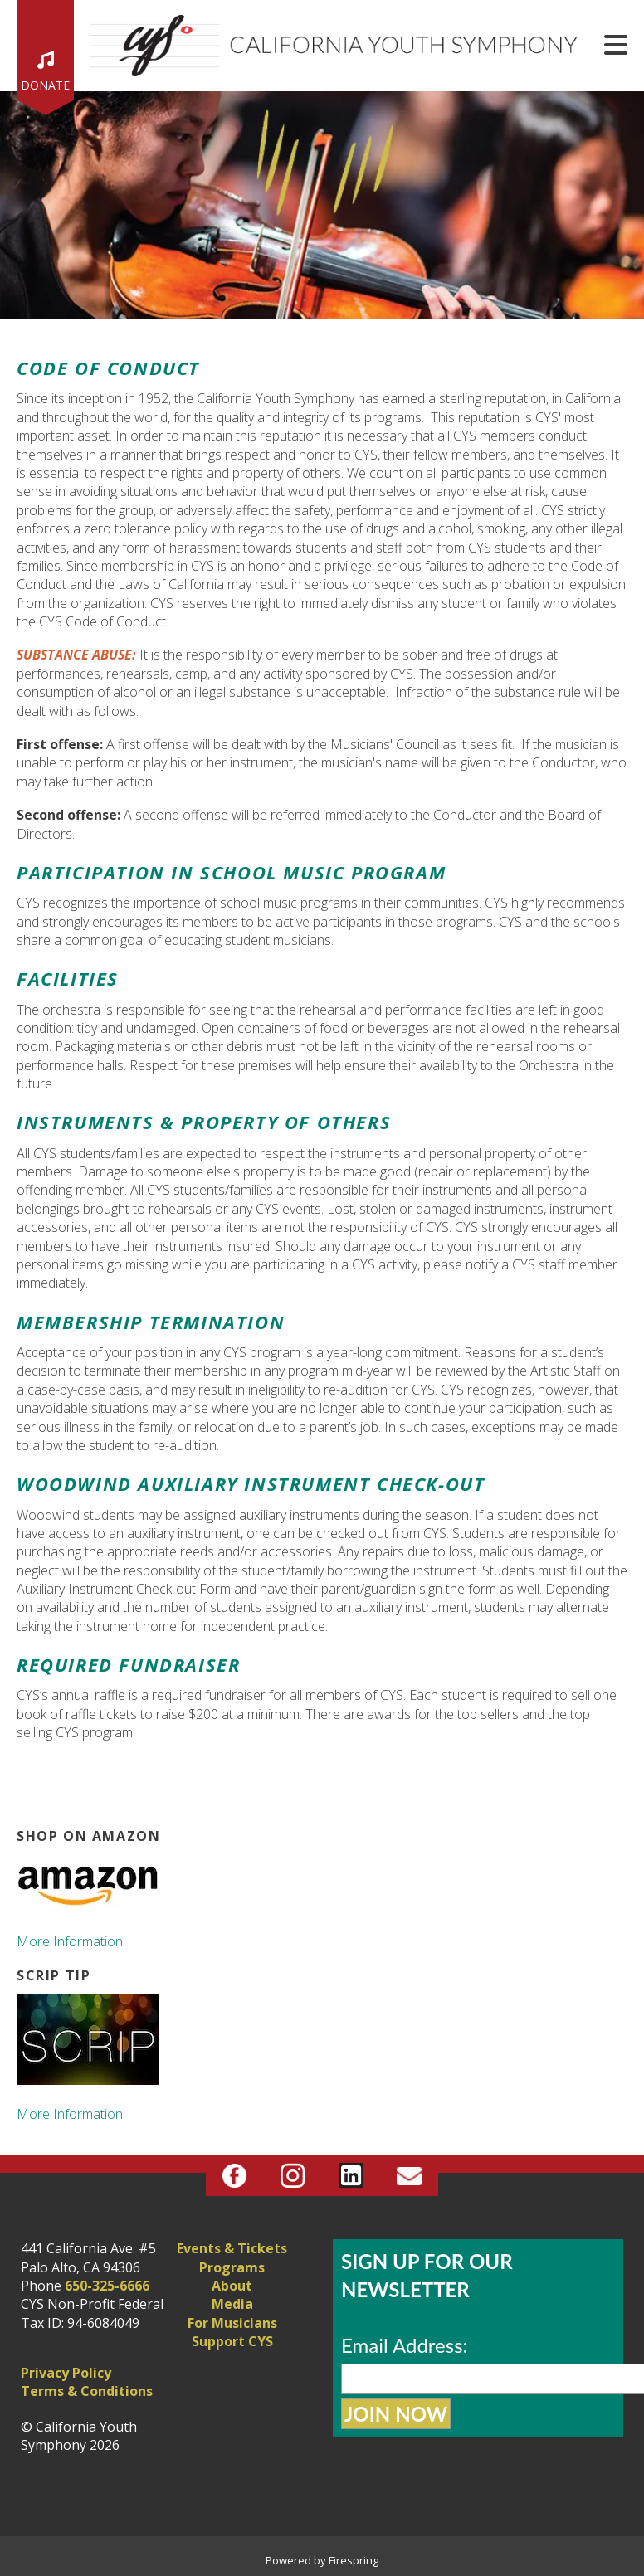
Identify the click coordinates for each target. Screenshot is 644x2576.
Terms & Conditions (87, 2391)
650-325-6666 (107, 2286)
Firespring (353, 2560)
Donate (45, 85)
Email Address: (404, 2345)
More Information (70, 1941)
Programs (232, 2267)
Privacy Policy (66, 2373)
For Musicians (232, 2323)
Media (232, 2304)
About (232, 2286)
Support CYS (232, 2341)
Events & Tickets (232, 2248)
